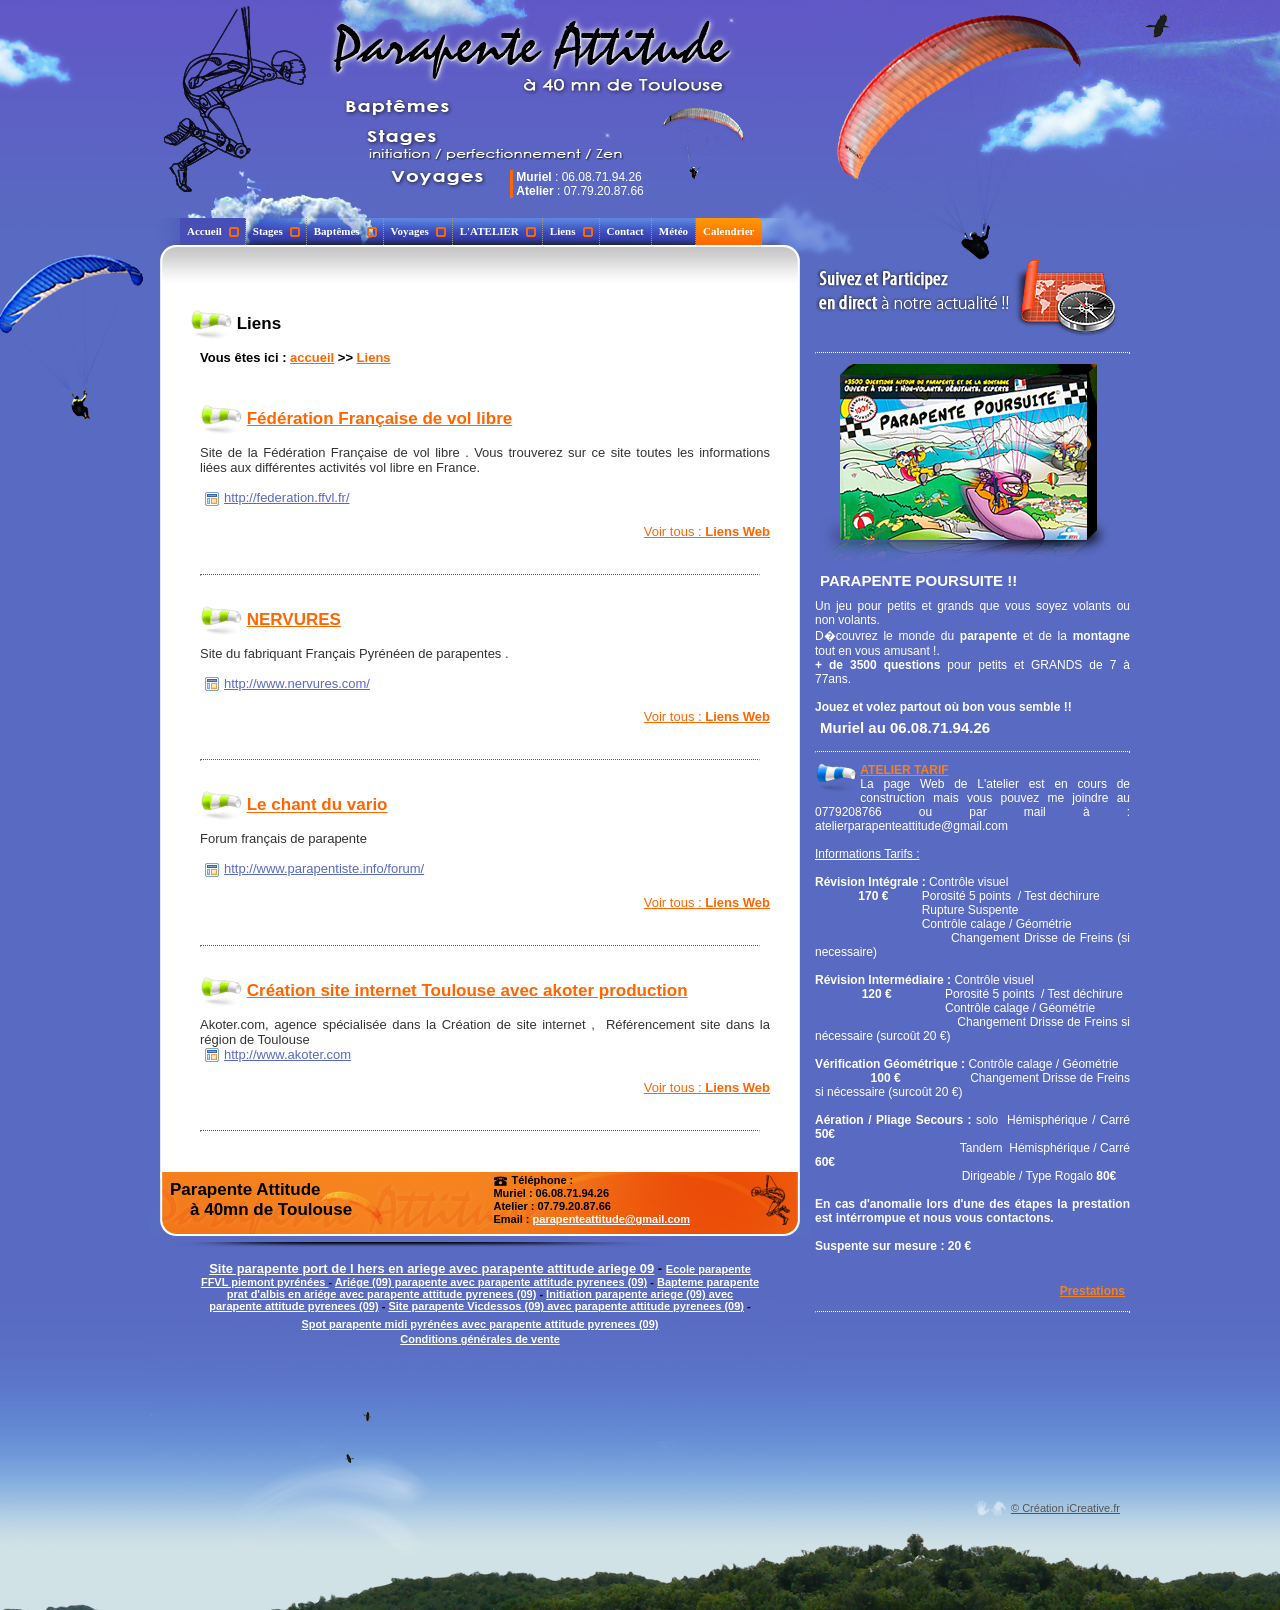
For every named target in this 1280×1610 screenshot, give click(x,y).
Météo (673, 231)
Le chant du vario (317, 805)
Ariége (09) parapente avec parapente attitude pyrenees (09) (491, 1282)
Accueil (213, 231)
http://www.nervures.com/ (297, 683)
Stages (276, 231)
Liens (571, 231)
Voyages (418, 231)
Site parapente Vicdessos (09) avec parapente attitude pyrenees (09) (566, 1306)
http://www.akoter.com (287, 1054)
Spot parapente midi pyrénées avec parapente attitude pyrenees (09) (479, 1324)
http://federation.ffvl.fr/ (287, 497)
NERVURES (294, 619)
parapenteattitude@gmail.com (611, 1219)
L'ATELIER (498, 231)
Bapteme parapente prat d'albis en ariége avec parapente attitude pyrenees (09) (493, 1288)
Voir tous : (707, 531)
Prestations (1092, 1291)
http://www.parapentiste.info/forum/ (324, 868)
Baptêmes (345, 231)
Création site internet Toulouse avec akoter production (467, 990)
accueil (312, 357)
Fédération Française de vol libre (379, 418)
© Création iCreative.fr (1065, 1508)
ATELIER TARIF (904, 770)
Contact (625, 231)
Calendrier (728, 231)
